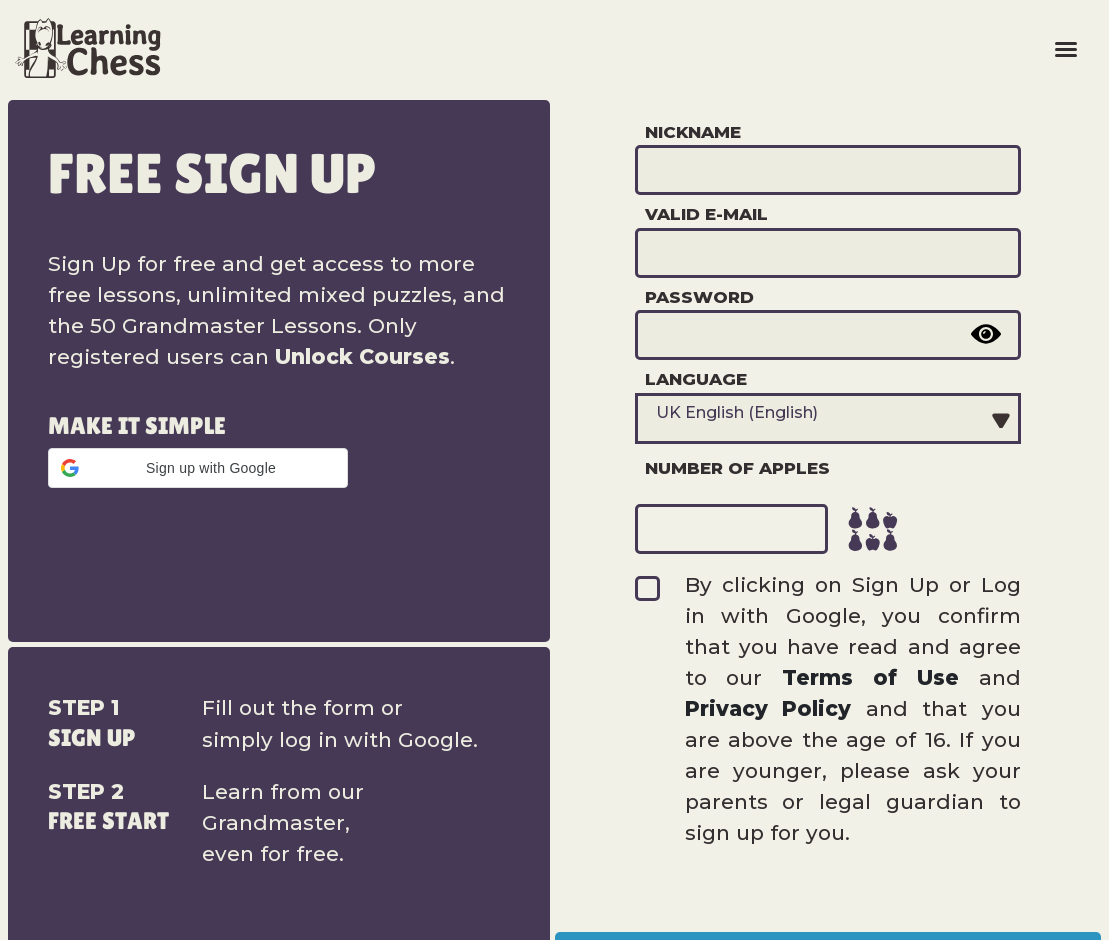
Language (696, 379)
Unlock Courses (362, 356)
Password (699, 297)
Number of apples (737, 468)
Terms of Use (870, 677)
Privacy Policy (768, 708)
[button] (198, 468)
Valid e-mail (706, 214)
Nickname (693, 132)
